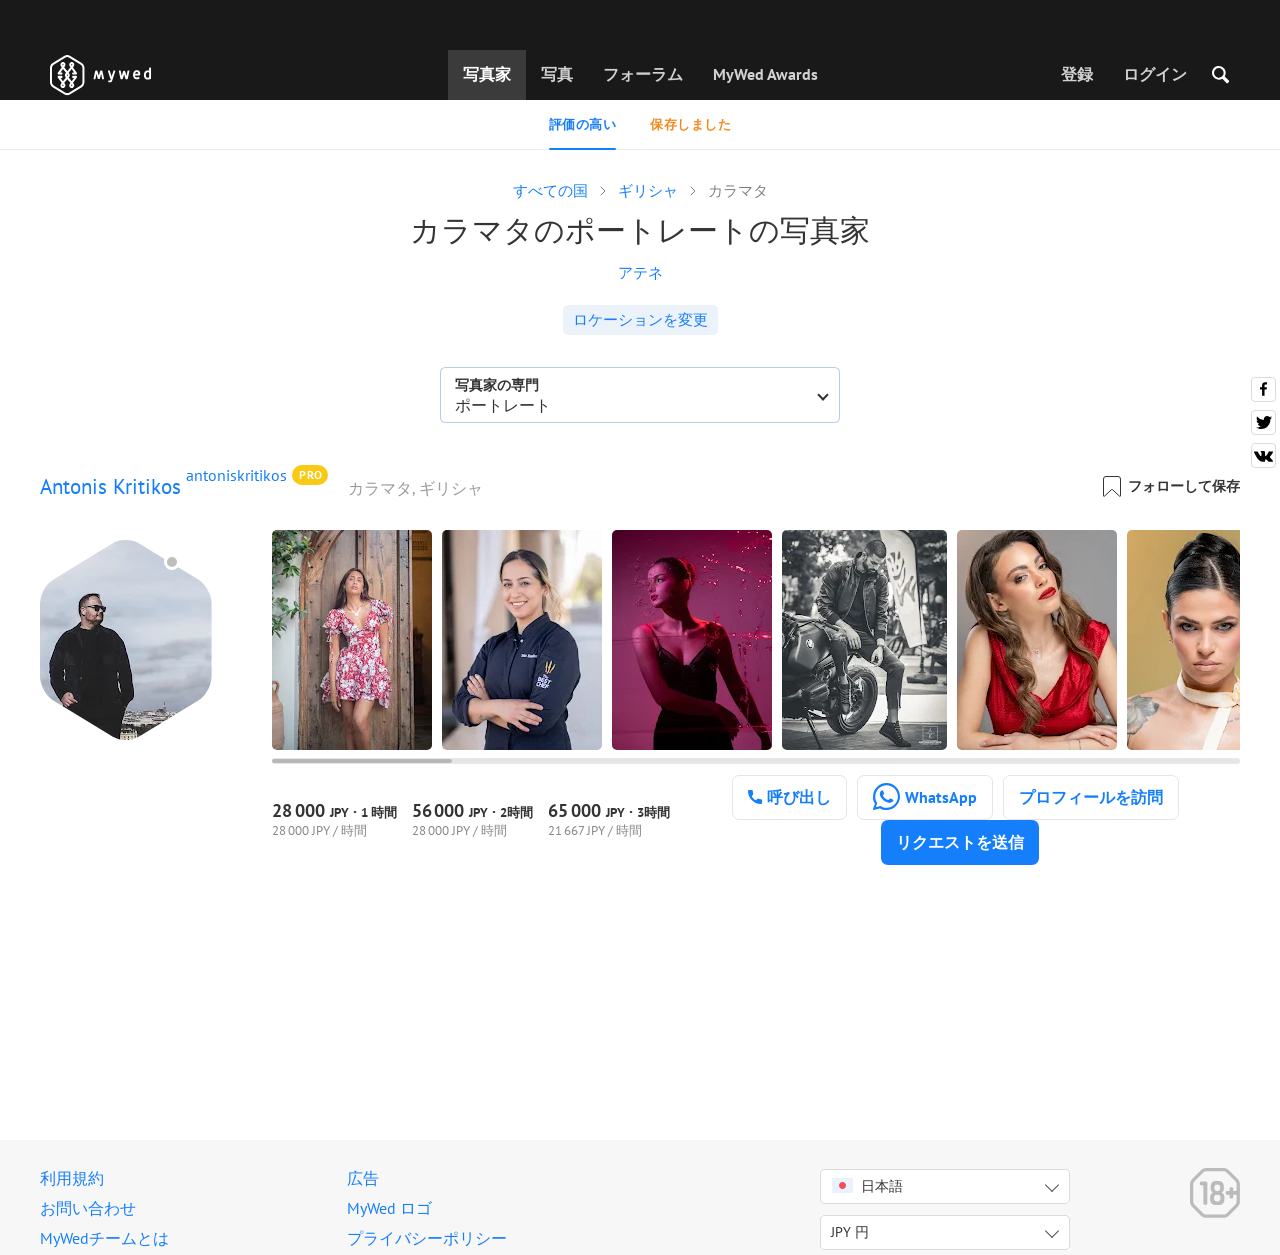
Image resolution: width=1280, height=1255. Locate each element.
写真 (557, 74)
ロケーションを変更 (640, 319)
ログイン (1155, 74)
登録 (1077, 74)
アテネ (640, 272)
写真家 (487, 74)
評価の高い (583, 124)
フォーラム (643, 74)
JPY (850, 1232)
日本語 (867, 1186)
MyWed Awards (765, 74)
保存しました (690, 124)
